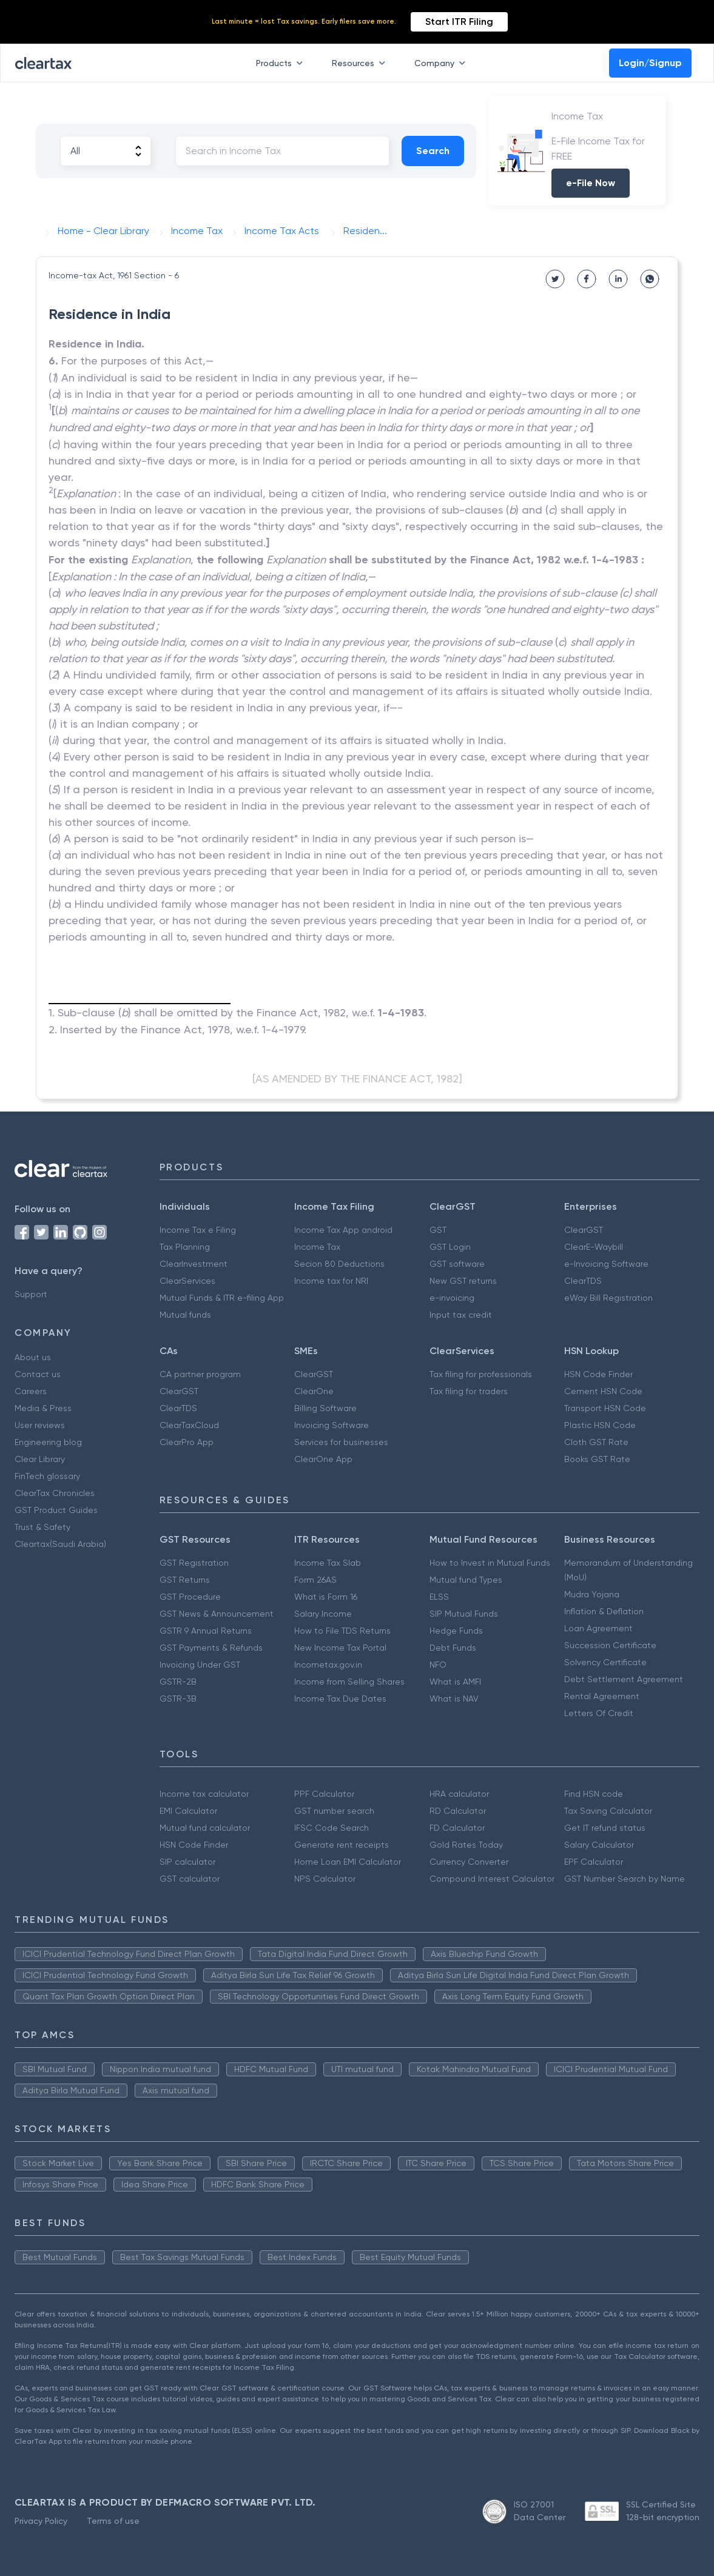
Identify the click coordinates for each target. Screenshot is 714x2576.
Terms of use (113, 2521)
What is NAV (454, 1698)
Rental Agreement (601, 1696)
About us (33, 1357)
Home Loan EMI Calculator (347, 1862)
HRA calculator (459, 1794)
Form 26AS (315, 1580)
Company (442, 63)
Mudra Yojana (591, 1594)
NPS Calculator (324, 1878)
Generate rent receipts (341, 1845)
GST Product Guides (56, 1510)
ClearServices (187, 1281)
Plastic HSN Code (600, 1425)
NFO (437, 1664)
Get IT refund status (604, 1828)
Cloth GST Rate (596, 1442)
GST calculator (190, 1878)
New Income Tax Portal (340, 1647)
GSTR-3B (178, 1698)
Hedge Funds (456, 1630)
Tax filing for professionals (480, 1374)
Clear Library (40, 1459)
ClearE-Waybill (593, 1247)
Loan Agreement (598, 1628)
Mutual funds (185, 1315)
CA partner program (200, 1374)
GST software (457, 1264)
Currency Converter (468, 1862)
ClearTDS (583, 1281)
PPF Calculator (324, 1794)
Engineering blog (48, 1442)
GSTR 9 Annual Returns (206, 1630)
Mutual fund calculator (205, 1828)
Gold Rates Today (466, 1845)
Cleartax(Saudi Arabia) (60, 1544)
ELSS (439, 1597)
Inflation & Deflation (604, 1611)
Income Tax (317, 1247)
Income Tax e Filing (198, 1230)
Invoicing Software (331, 1425)
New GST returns (463, 1281)
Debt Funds (452, 1647)
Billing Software (325, 1408)
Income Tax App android (343, 1230)
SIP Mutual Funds (463, 1613)
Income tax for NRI (331, 1281)
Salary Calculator (599, 1845)
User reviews (40, 1425)
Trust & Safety (42, 1527)
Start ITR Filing (459, 21)
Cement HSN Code (603, 1391)
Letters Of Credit (598, 1713)
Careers (31, 1391)
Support (31, 1294)
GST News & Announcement (217, 1613)
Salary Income (323, 1613)
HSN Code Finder (598, 1374)
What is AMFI (455, 1681)
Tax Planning (185, 1247)
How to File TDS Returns (342, 1630)
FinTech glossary (47, 1476)
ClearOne (314, 1391)
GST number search (334, 1811)
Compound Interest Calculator (491, 1878)
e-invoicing (451, 1298)
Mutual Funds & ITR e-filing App (222, 1298)
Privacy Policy (41, 2521)
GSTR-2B (178, 1681)
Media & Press (43, 1408)
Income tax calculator (204, 1794)
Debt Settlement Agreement (623, 1679)
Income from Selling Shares (349, 1681)
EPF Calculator (593, 1862)
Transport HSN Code (605, 1408)
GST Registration (194, 1563)
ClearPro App (187, 1442)
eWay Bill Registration (608, 1298)
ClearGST (583, 1230)
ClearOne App (323, 1459)
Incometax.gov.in (328, 1664)
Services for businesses (341, 1442)
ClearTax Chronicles (55, 1493)
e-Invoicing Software (606, 1264)
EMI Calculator (188, 1811)
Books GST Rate (597, 1459)
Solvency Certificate (605, 1662)
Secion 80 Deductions (339, 1264)
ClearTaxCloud (189, 1425)
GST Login (450, 1247)
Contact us (38, 1374)
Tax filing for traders (468, 1391)
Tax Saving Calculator (608, 1811)
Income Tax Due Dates (340, 1698)
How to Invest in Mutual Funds (489, 1563)
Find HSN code (593, 1794)
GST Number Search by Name (624, 1878)
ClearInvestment (193, 1264)
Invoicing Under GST (200, 1664)
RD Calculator (457, 1811)
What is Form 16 (325, 1597)
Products (282, 63)
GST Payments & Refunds (211, 1647)
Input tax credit (460, 1315)
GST (437, 1230)
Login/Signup (650, 63)
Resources (361, 63)
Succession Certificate (610, 1645)
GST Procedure (190, 1597)
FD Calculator (457, 1828)
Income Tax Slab (327, 1563)
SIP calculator (187, 1862)
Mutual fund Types (465, 1580)
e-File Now (590, 183)
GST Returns (185, 1580)
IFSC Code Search (331, 1828)
